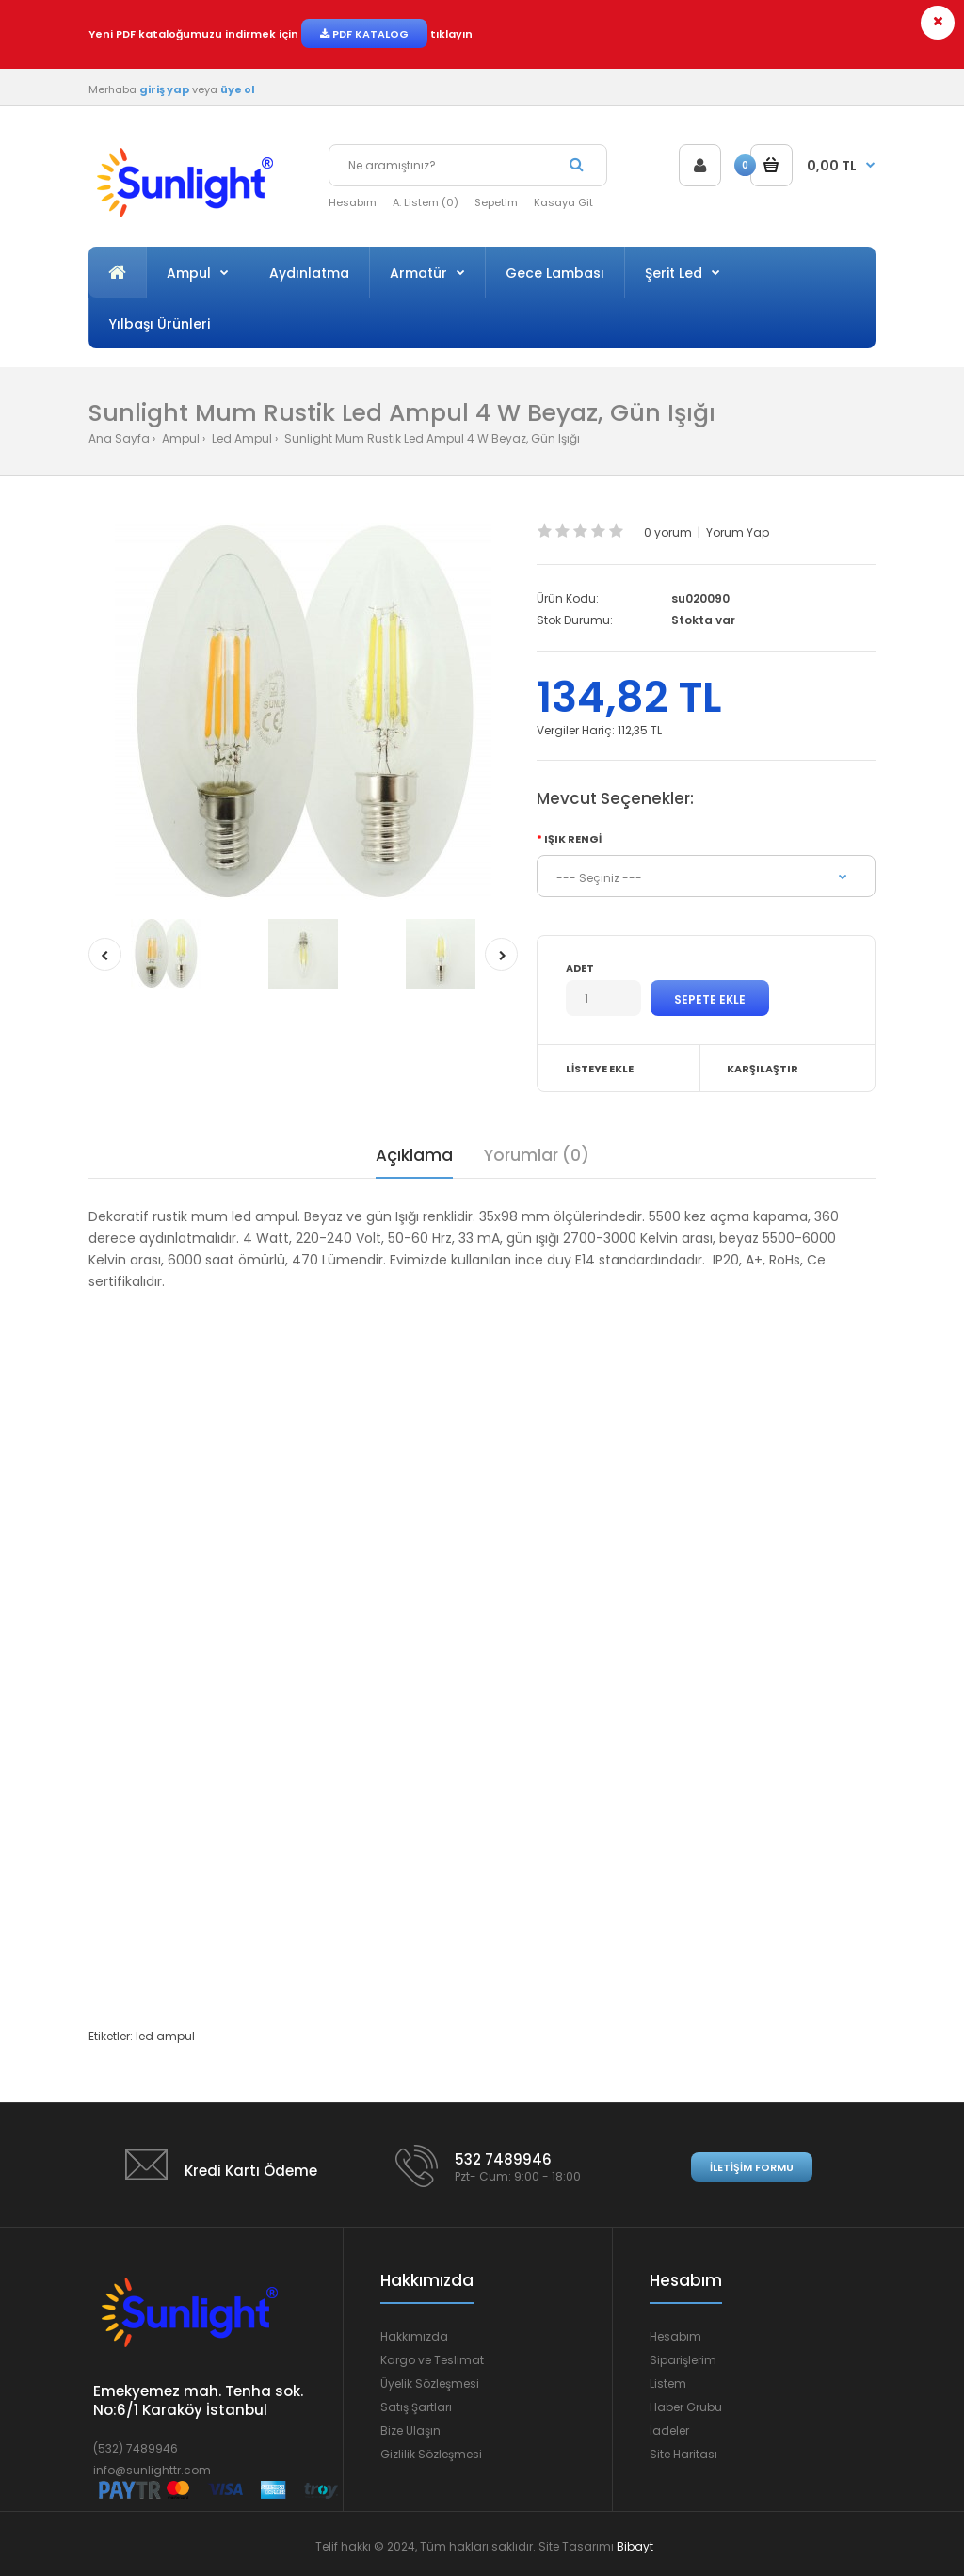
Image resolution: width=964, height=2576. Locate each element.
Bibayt (635, 2546)
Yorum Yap (737, 532)
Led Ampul (240, 438)
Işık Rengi (573, 838)
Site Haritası (683, 2454)
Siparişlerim (683, 2360)
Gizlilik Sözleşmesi (431, 2454)
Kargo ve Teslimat (432, 2360)
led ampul (165, 2036)
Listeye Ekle (600, 1068)
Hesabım (353, 202)
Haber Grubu (686, 2407)
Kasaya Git (563, 202)
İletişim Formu (752, 2167)
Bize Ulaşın (410, 2431)
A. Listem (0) (425, 202)
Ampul (179, 438)
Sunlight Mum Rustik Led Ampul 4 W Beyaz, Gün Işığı (430, 438)
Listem (668, 2383)
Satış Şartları (416, 2407)
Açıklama (414, 1155)
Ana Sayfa (119, 438)
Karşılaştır (762, 1068)
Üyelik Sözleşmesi (429, 2383)
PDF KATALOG (364, 33)
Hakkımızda (414, 2336)
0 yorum (668, 532)
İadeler (669, 2431)
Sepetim (496, 202)
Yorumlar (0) (536, 1155)
